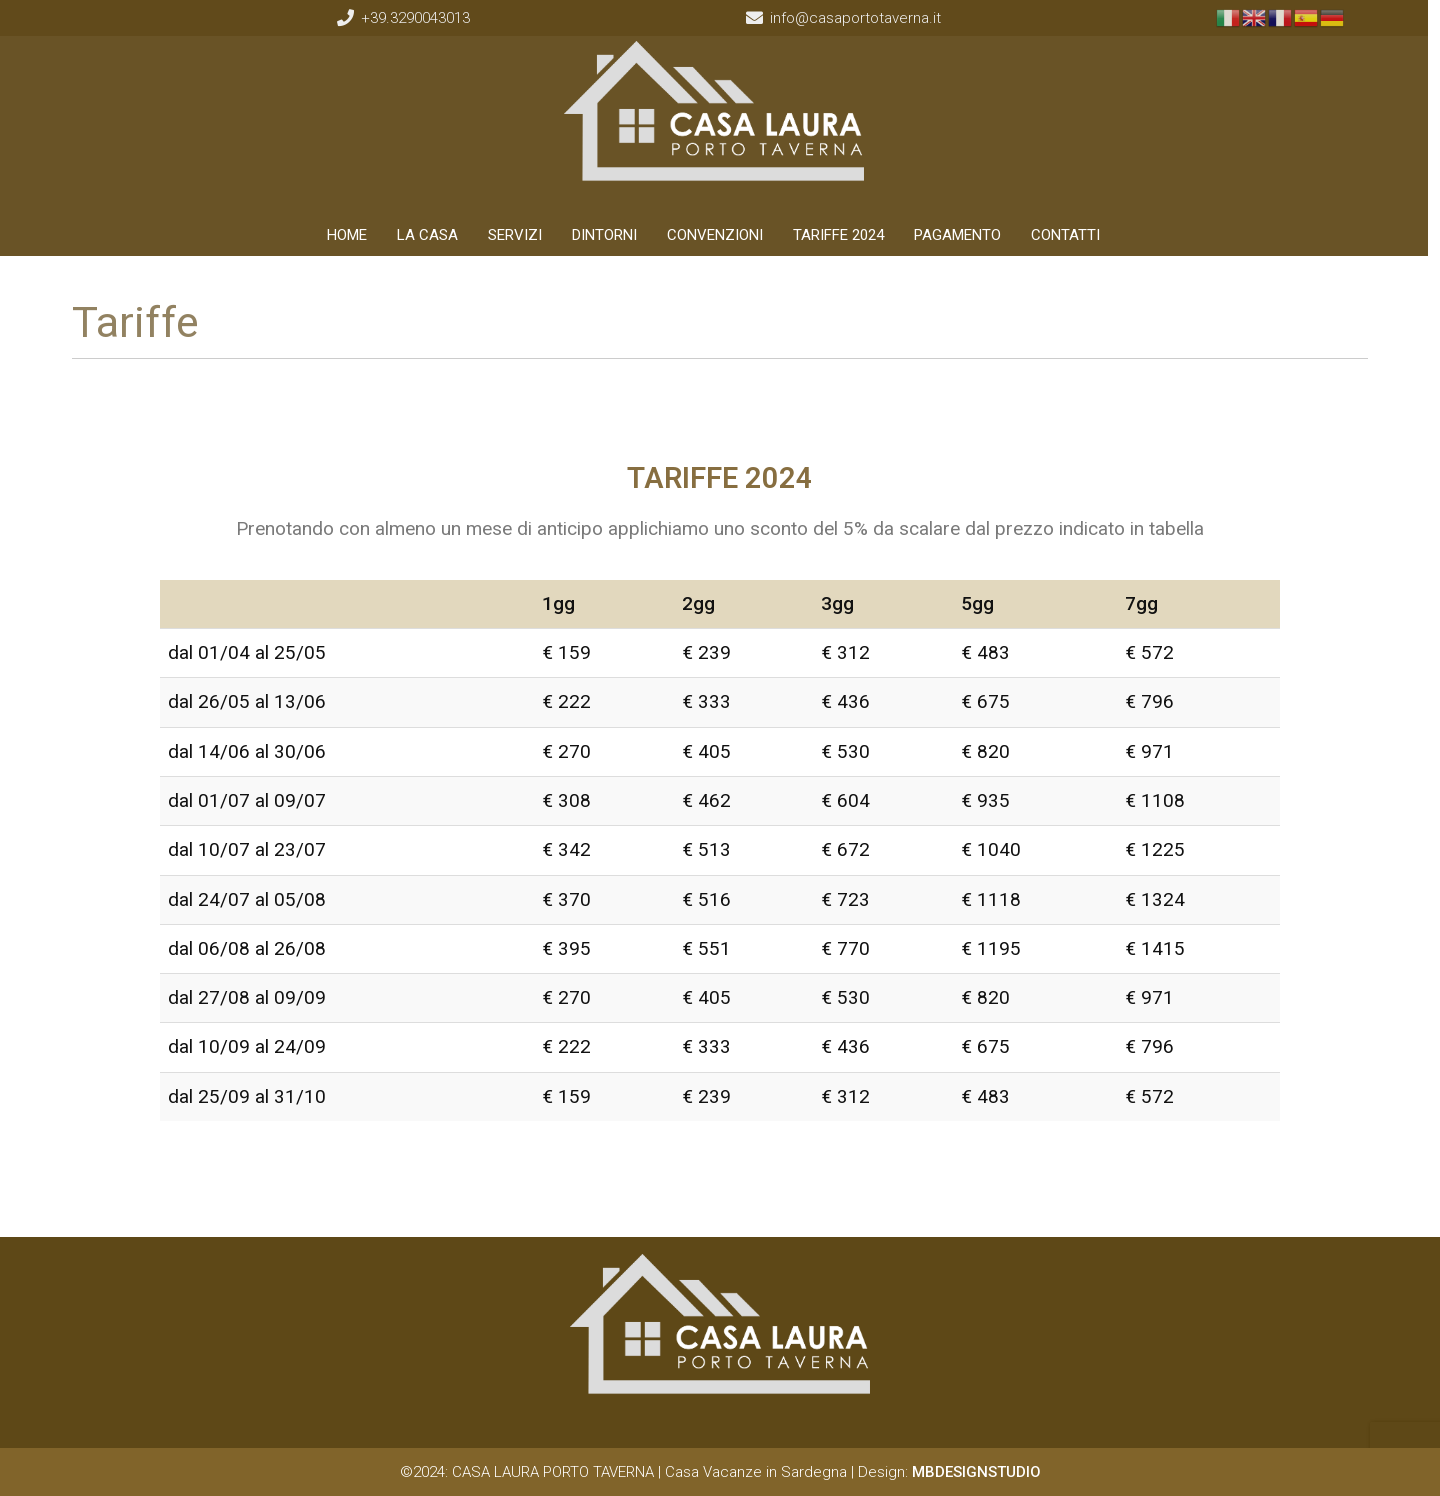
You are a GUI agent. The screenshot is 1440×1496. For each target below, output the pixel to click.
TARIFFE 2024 (845, 235)
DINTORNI (611, 235)
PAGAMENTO (964, 235)
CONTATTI (1072, 235)
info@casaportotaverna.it (863, 18)
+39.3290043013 (419, 18)
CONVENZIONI (722, 235)
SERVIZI (522, 235)
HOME (354, 235)
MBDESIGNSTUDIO (976, 1472)
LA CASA (434, 235)
